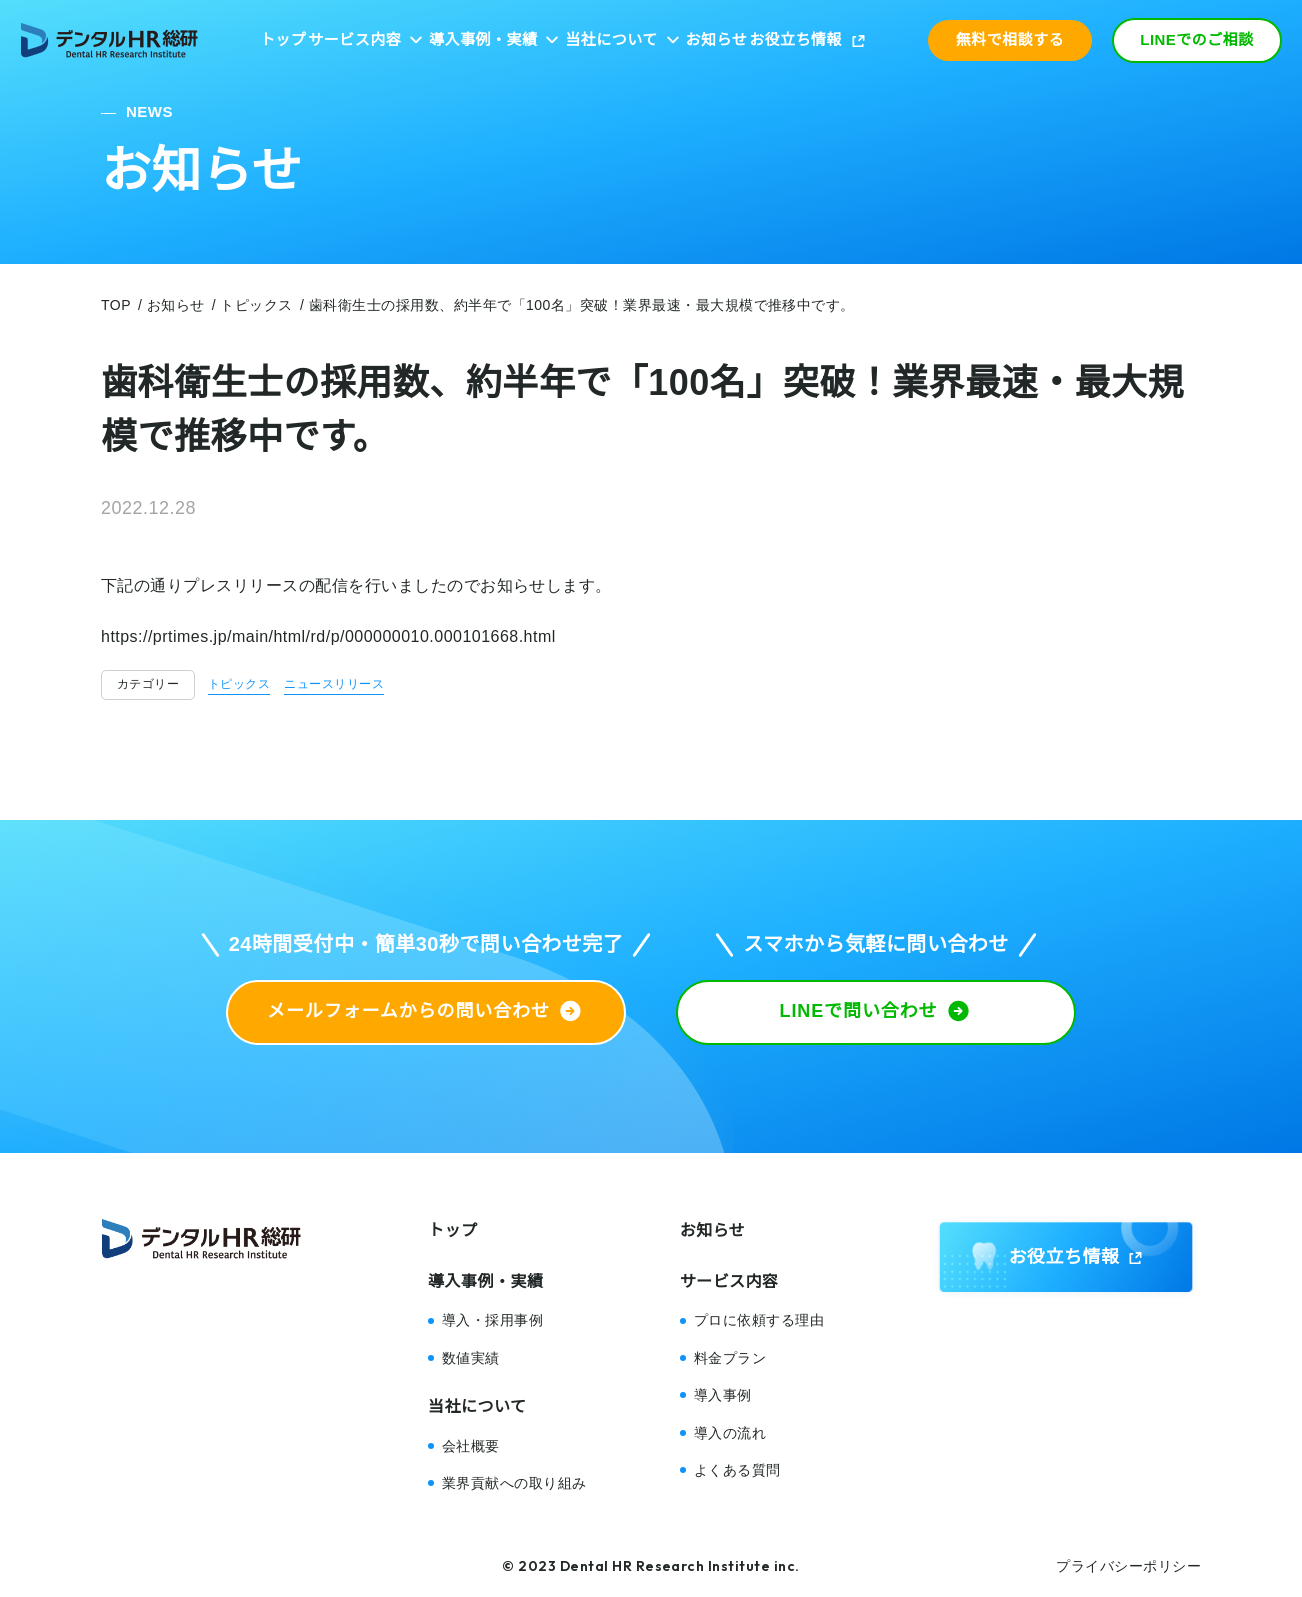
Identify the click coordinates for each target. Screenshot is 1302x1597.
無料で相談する (1010, 39)
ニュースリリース (334, 684)
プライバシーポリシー (1128, 1566)
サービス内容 (354, 39)
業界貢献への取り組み (514, 1483)
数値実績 (471, 1358)
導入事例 (723, 1395)
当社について (611, 39)
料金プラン (730, 1358)
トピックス (239, 684)
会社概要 (471, 1446)
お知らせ (717, 39)
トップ (283, 39)
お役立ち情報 (795, 39)
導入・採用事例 (492, 1320)
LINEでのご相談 (1197, 39)
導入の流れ (730, 1433)
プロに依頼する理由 (759, 1320)
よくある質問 (737, 1470)
